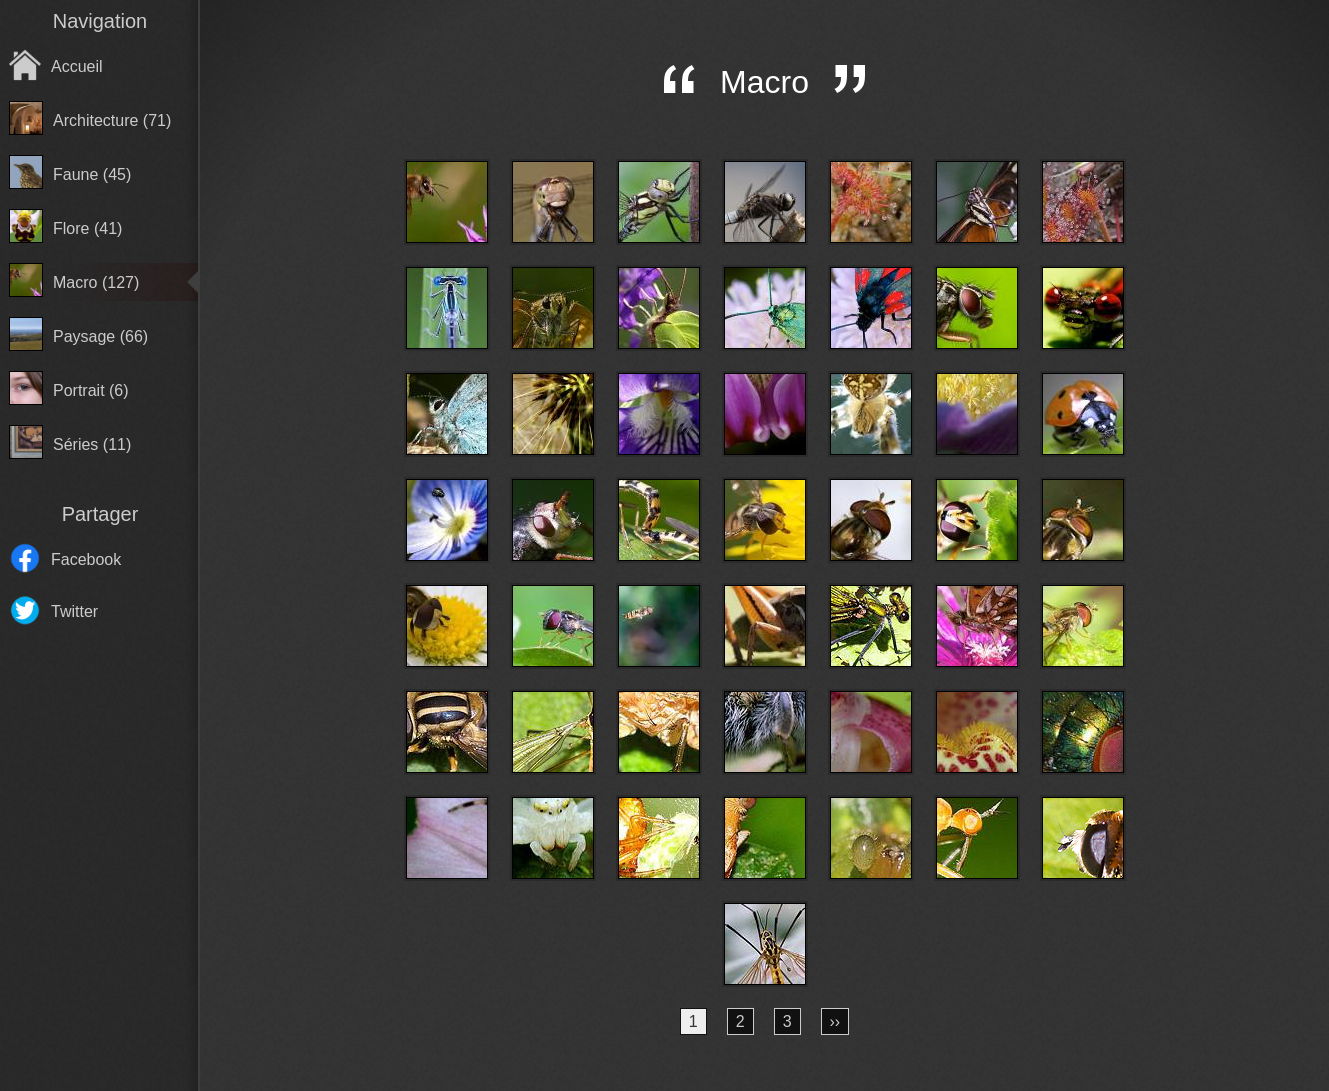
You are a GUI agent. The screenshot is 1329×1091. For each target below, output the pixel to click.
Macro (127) (96, 282)
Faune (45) (92, 174)
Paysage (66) (100, 336)
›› (835, 1021)
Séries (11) (92, 444)
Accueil (77, 66)
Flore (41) (87, 228)
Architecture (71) (112, 120)
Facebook (86, 559)
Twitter (74, 611)
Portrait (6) (91, 390)
